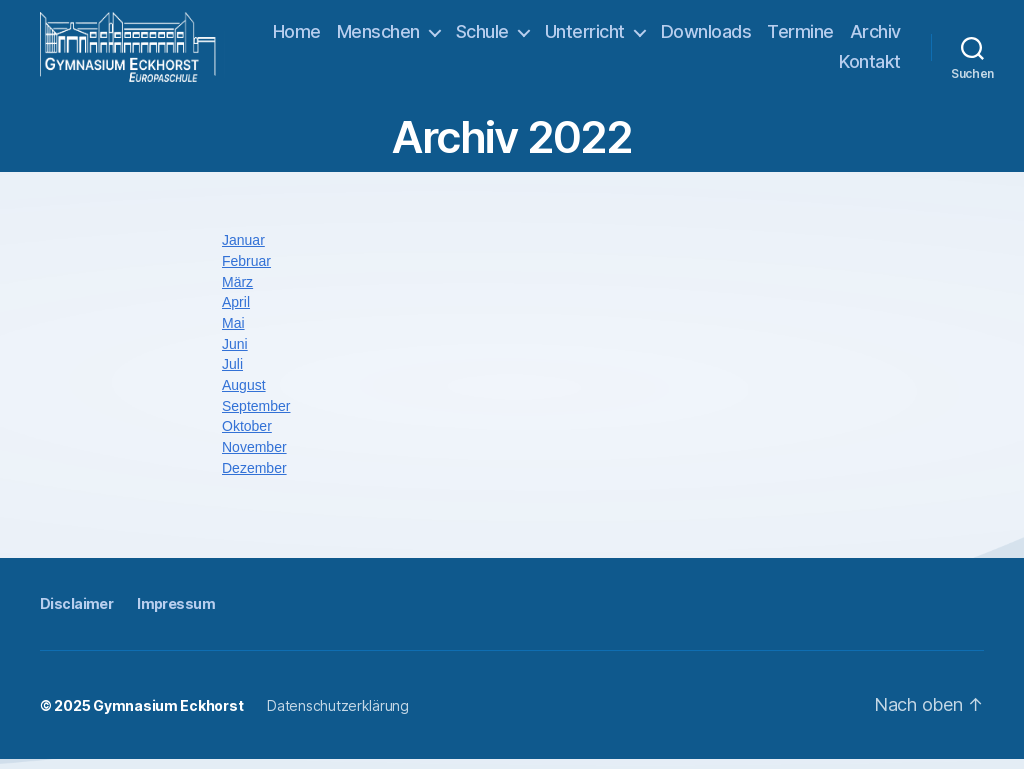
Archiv (797, 66)
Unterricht (652, 36)
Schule (549, 36)
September (256, 416)
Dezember (254, 477)
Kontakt (870, 66)
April (236, 312)
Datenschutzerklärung (338, 715)
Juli (232, 374)
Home (364, 36)
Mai (233, 333)
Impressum (176, 613)
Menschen (445, 36)
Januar (243, 250)
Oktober (247, 436)
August (244, 395)
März (237, 292)
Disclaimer (76, 613)
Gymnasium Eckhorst (168, 715)
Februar (246, 271)
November (254, 457)
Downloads (773, 36)
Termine (867, 36)
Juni (235, 354)
